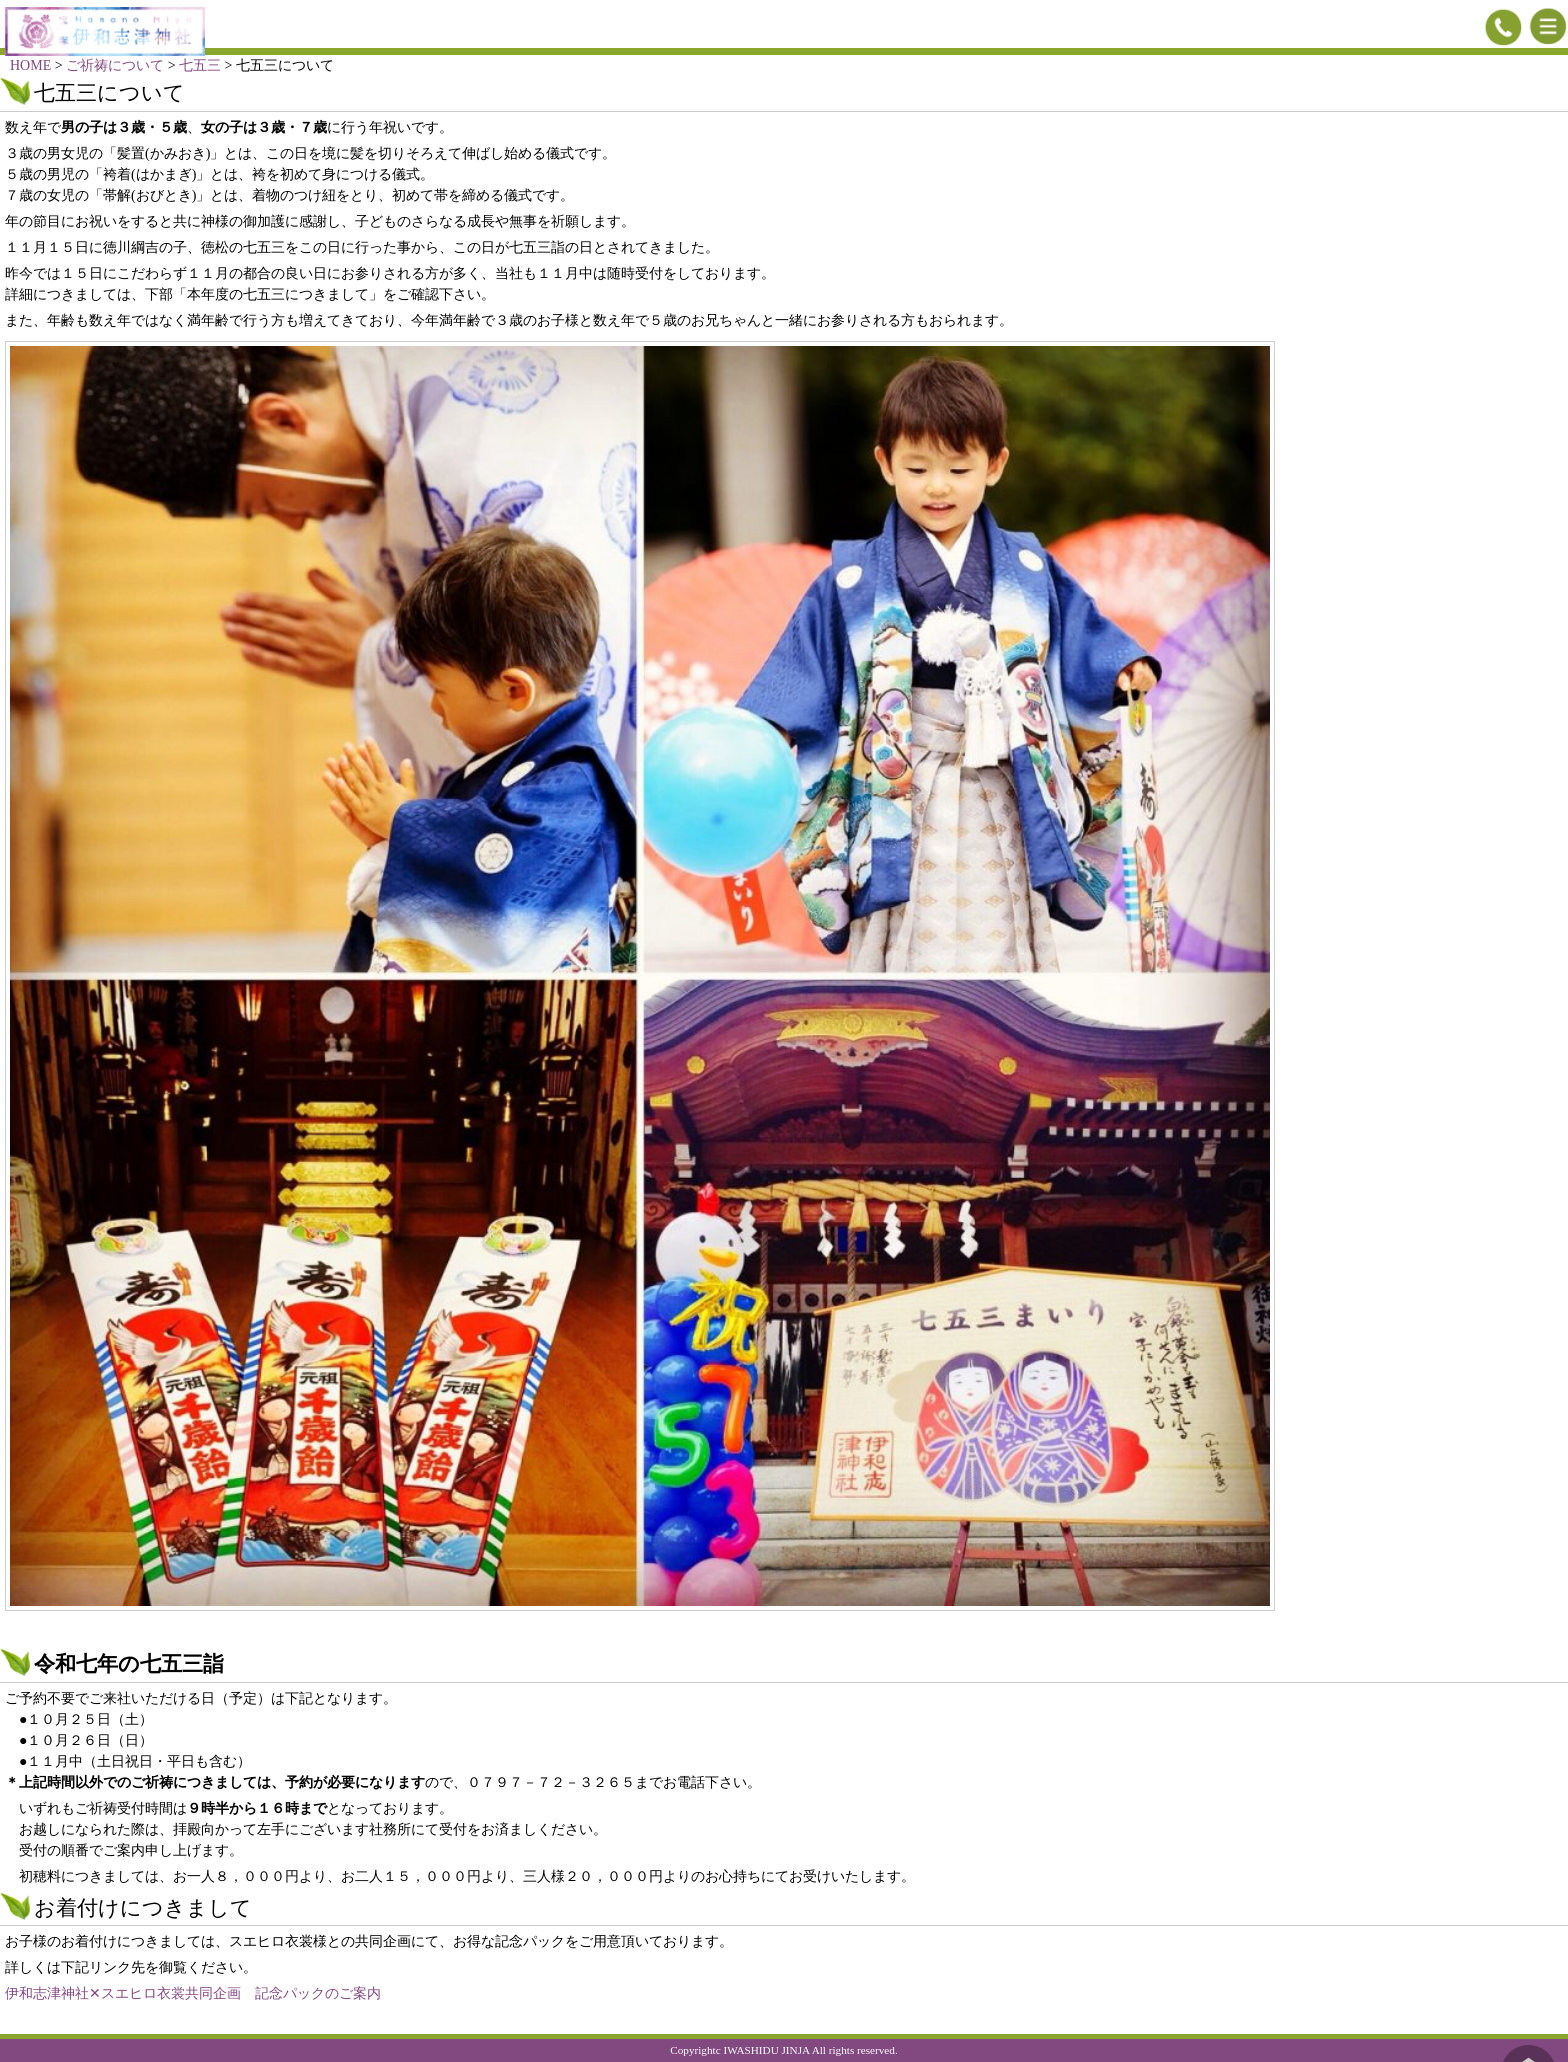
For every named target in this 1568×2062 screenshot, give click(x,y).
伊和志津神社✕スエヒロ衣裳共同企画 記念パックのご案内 (193, 1993)
